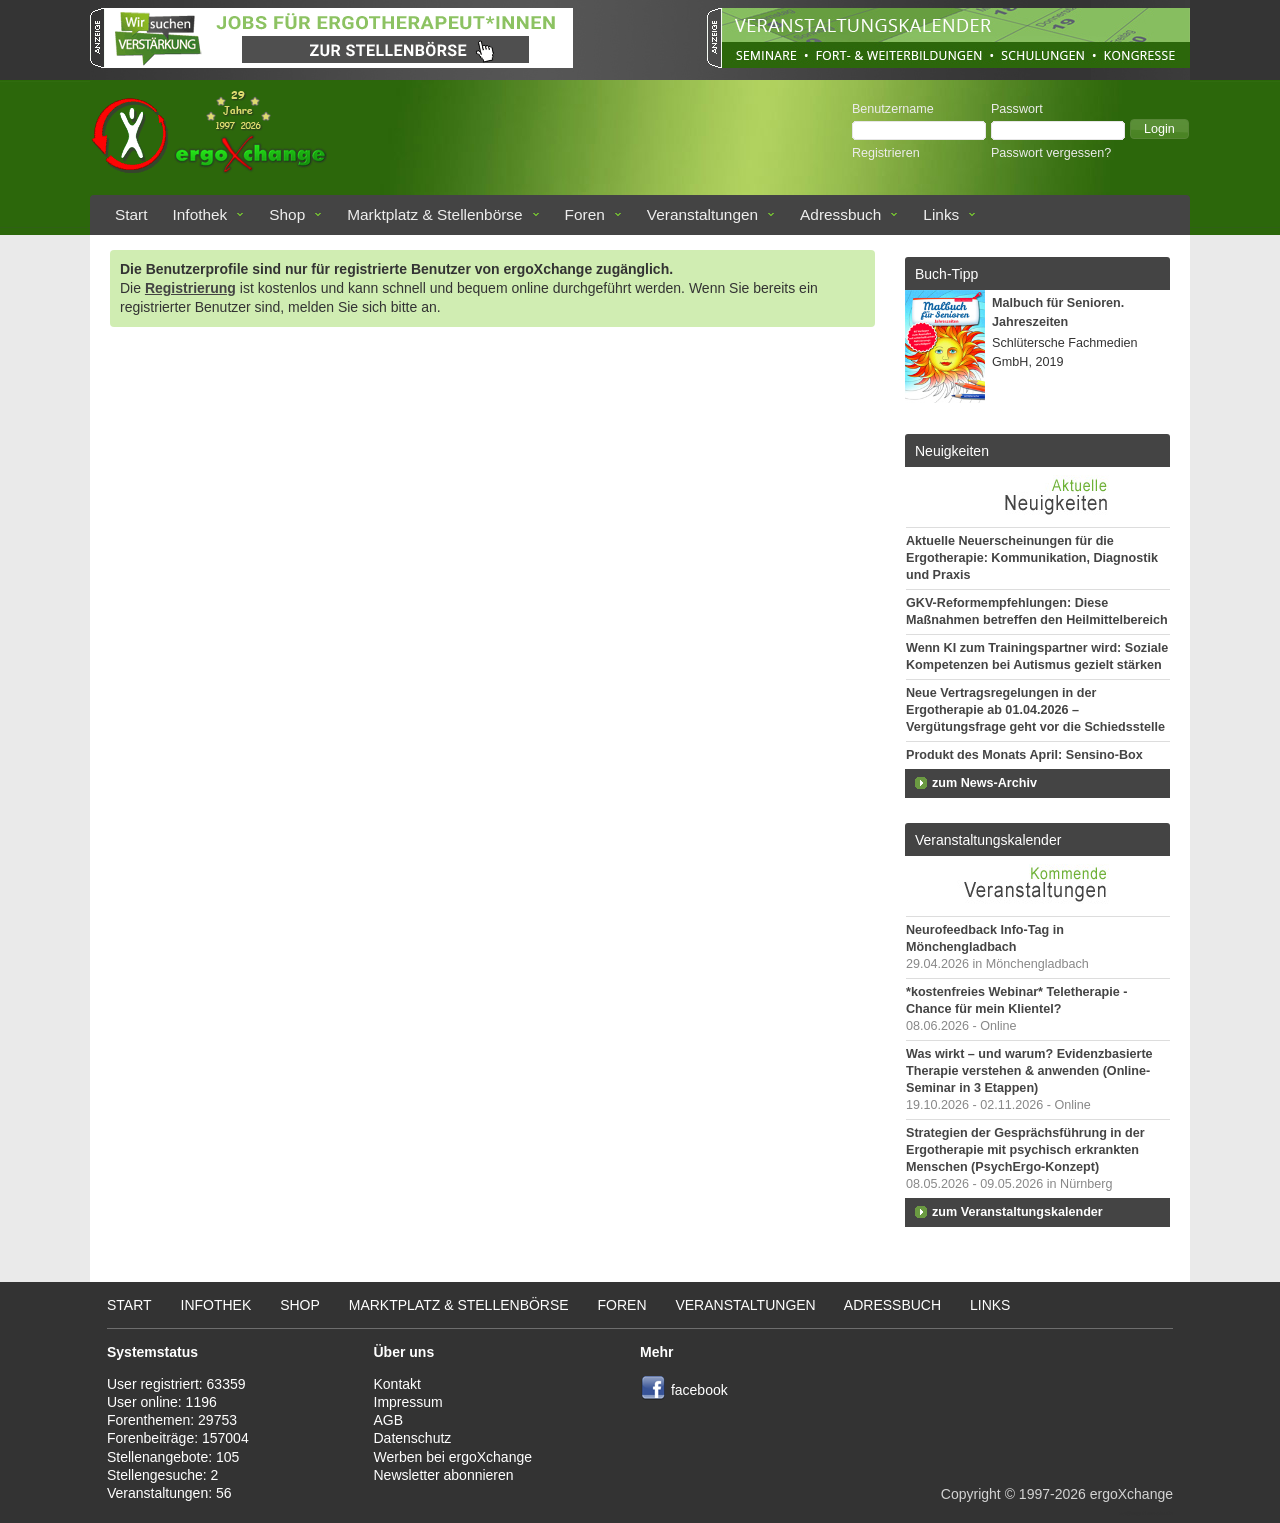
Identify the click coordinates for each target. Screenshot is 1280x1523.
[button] (1159, 129)
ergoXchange (1131, 1494)
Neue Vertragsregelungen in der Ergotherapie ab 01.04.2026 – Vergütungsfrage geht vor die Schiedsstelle (1035, 710)
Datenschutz (413, 1438)
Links (941, 214)
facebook (699, 1390)
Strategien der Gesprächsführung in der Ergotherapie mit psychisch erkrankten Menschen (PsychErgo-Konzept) (1025, 1150)
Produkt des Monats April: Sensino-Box (1024, 755)
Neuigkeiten (952, 451)
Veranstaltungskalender (988, 840)
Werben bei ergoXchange (453, 1457)
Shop (287, 214)
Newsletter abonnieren (444, 1475)
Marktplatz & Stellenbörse (434, 214)
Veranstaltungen (702, 214)
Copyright (971, 1494)
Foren (585, 214)
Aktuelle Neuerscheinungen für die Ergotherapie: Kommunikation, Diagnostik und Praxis (1032, 558)
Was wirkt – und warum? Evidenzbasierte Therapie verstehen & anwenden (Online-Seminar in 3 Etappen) (1029, 1071)
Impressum (408, 1402)
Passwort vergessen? (1051, 153)
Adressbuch (840, 214)
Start (131, 214)
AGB (389, 1420)
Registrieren (886, 153)
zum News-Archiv (984, 783)
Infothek (200, 214)
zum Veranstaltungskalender (1017, 1212)
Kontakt (397, 1384)
